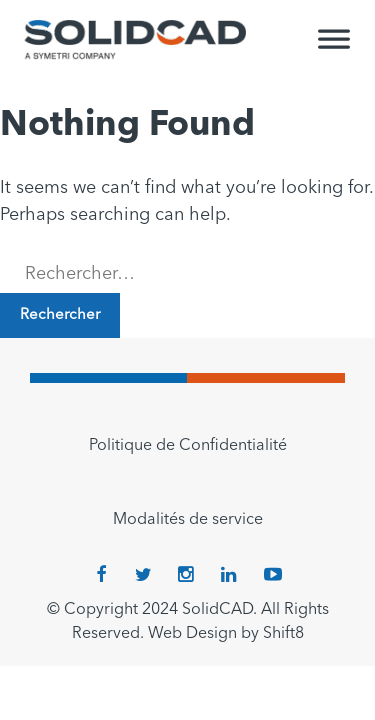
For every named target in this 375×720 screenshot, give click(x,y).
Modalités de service (188, 520)
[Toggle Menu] (334, 48)
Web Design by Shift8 (226, 634)
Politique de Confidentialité (188, 446)
